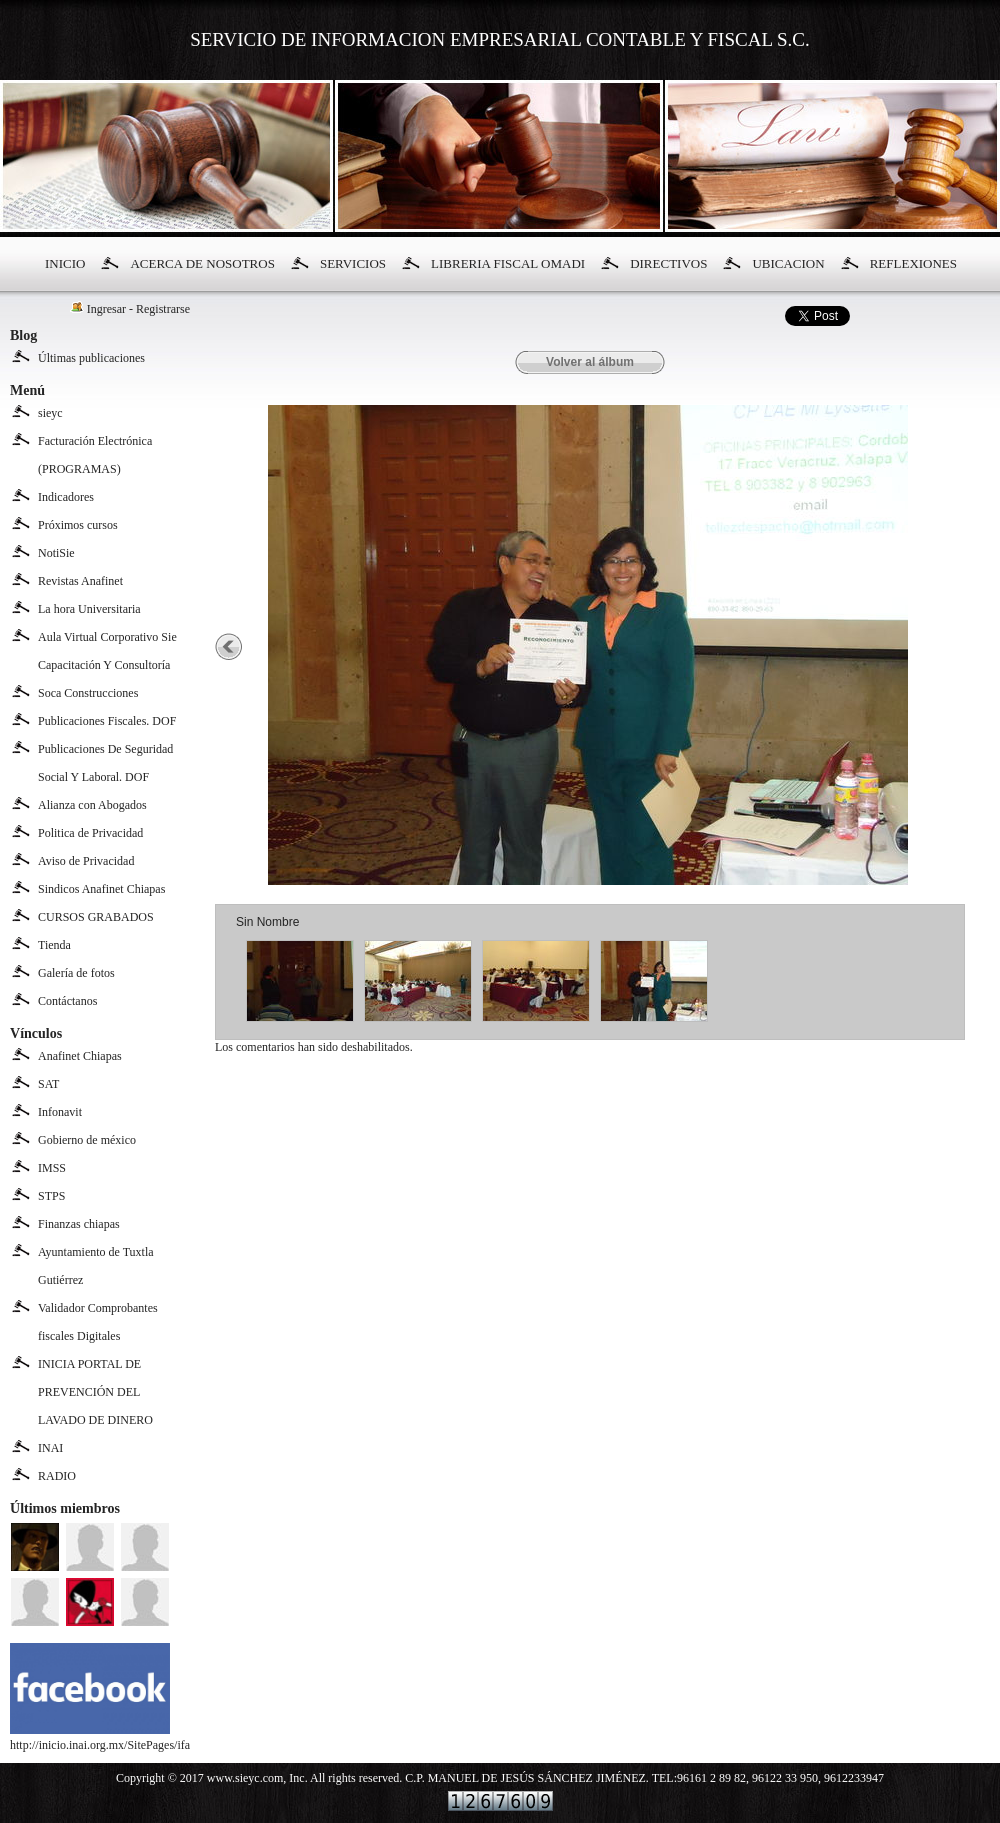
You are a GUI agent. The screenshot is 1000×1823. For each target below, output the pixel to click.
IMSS (52, 1168)
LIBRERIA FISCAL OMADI (508, 263)
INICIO (65, 263)
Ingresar (106, 309)
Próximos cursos (78, 525)
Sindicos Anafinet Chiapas (101, 889)
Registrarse (163, 309)
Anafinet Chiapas (80, 1056)
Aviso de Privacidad (86, 861)
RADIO (57, 1476)
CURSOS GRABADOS (96, 917)
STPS (51, 1196)
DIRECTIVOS (668, 263)
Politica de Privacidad (90, 833)
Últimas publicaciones (91, 358)
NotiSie (56, 553)
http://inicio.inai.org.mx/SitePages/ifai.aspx (114, 1737)
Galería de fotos (76, 973)
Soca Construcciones (88, 693)
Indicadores (66, 497)
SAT (48, 1084)
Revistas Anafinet (80, 581)
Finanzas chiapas (79, 1224)
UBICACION (788, 263)
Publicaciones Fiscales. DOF (107, 721)
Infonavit (60, 1112)
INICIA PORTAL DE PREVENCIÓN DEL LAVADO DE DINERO (95, 1392)
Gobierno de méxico (87, 1140)
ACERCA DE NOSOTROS (202, 263)
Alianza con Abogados (92, 805)
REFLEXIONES (913, 263)
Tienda (54, 945)
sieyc (50, 413)
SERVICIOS (353, 263)
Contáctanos (67, 1001)
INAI (50, 1448)
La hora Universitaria (89, 609)
